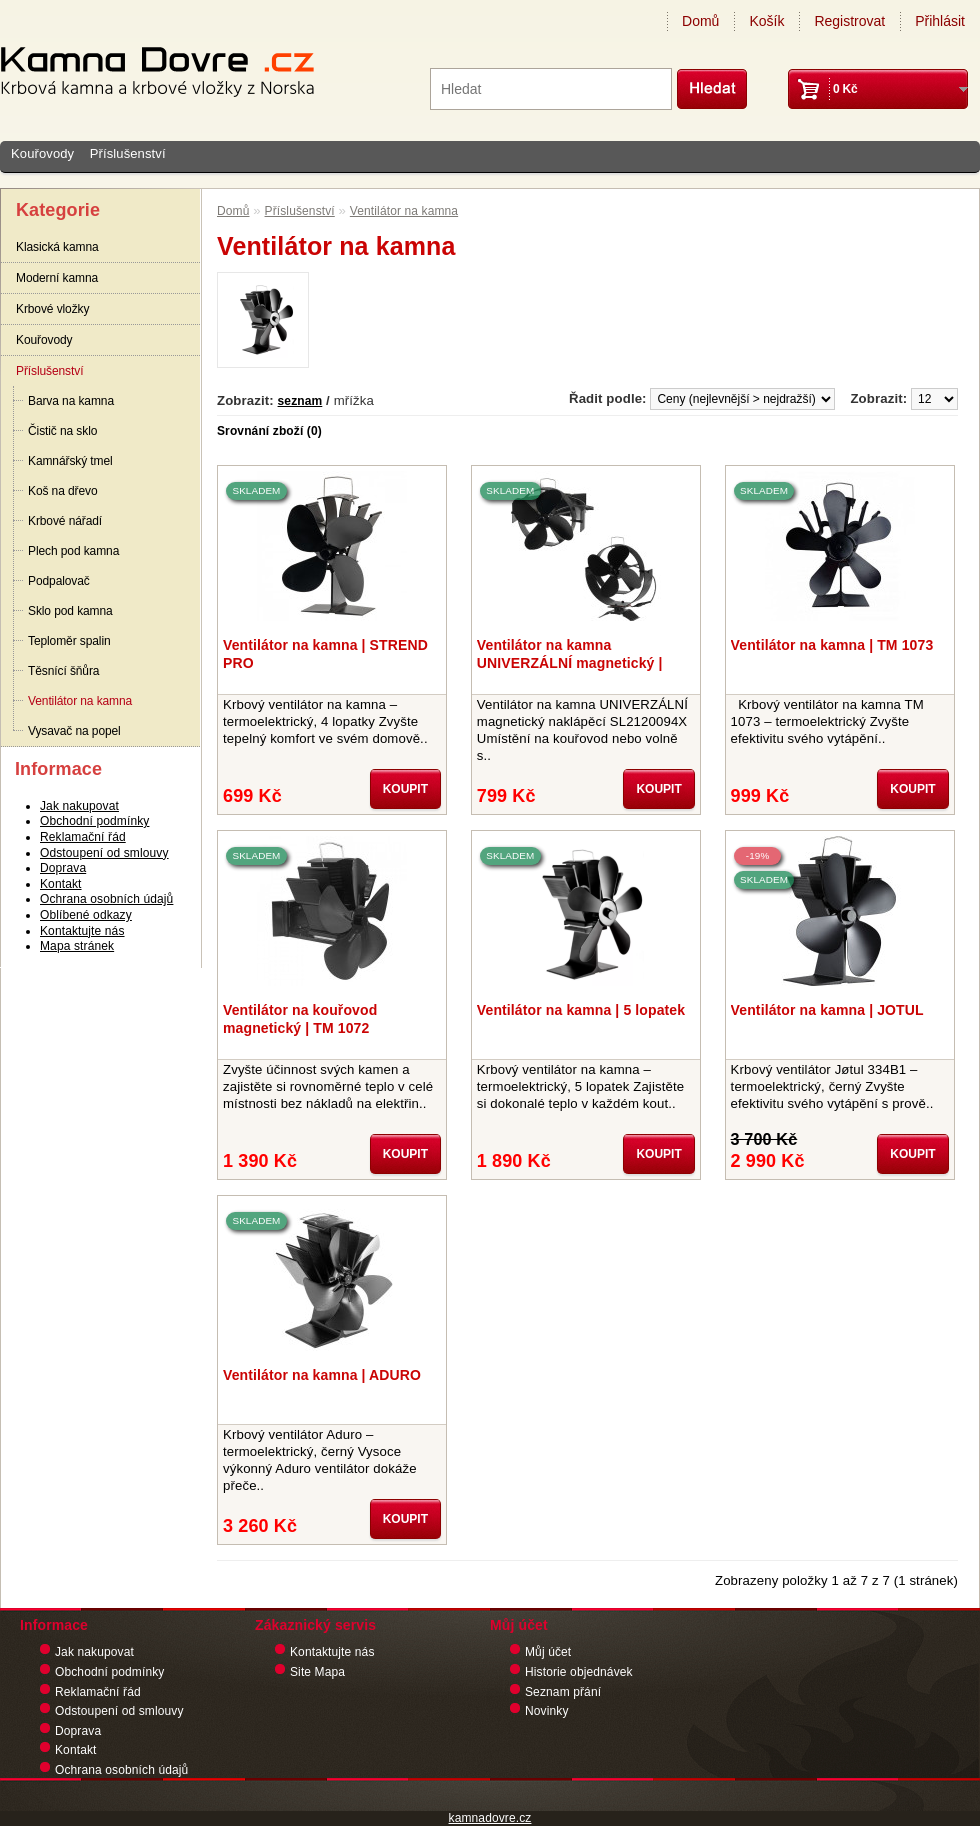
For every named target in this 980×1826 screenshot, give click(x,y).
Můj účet (548, 1652)
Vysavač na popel (74, 731)
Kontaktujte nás (82, 931)
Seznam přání (563, 1692)
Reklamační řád (83, 837)
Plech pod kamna (73, 551)
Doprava (63, 868)
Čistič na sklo (62, 431)
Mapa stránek (77, 946)
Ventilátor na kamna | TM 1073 (832, 645)
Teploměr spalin (69, 641)
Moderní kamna (57, 278)
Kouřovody (42, 153)
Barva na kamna (71, 401)
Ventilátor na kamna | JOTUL (827, 1010)
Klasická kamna (57, 247)
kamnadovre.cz (490, 1818)
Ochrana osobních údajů (106, 899)
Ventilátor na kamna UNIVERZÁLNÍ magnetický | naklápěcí (570, 654)
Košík (766, 21)
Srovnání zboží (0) (269, 431)
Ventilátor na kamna (80, 701)
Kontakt (61, 884)
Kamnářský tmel (70, 461)
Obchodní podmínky (94, 821)
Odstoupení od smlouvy (104, 853)
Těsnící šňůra (63, 671)
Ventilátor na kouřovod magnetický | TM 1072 (300, 1019)
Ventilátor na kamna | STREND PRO (325, 654)
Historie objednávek (579, 1672)
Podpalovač (59, 581)
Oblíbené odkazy (86, 915)
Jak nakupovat (79, 806)
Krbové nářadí (65, 521)
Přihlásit (940, 21)
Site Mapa (317, 1672)
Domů (700, 21)
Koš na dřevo (63, 491)
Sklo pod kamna (70, 611)
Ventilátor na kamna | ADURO (322, 1375)
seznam (300, 401)
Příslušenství (128, 153)
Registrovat (849, 21)
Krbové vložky (52, 309)
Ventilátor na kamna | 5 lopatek (581, 1010)
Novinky (547, 1711)
